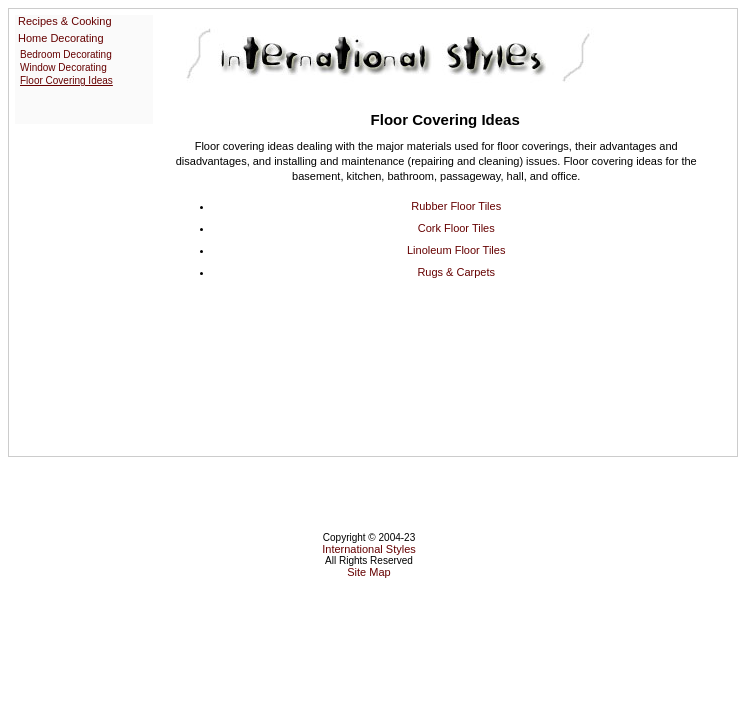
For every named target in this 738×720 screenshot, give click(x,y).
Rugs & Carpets (456, 272)
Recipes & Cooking (65, 21)
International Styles (369, 549)
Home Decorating (61, 38)
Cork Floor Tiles (456, 228)
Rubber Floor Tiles (456, 206)
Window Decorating (63, 67)
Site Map (368, 572)
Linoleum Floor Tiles (456, 250)
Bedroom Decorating (66, 54)
